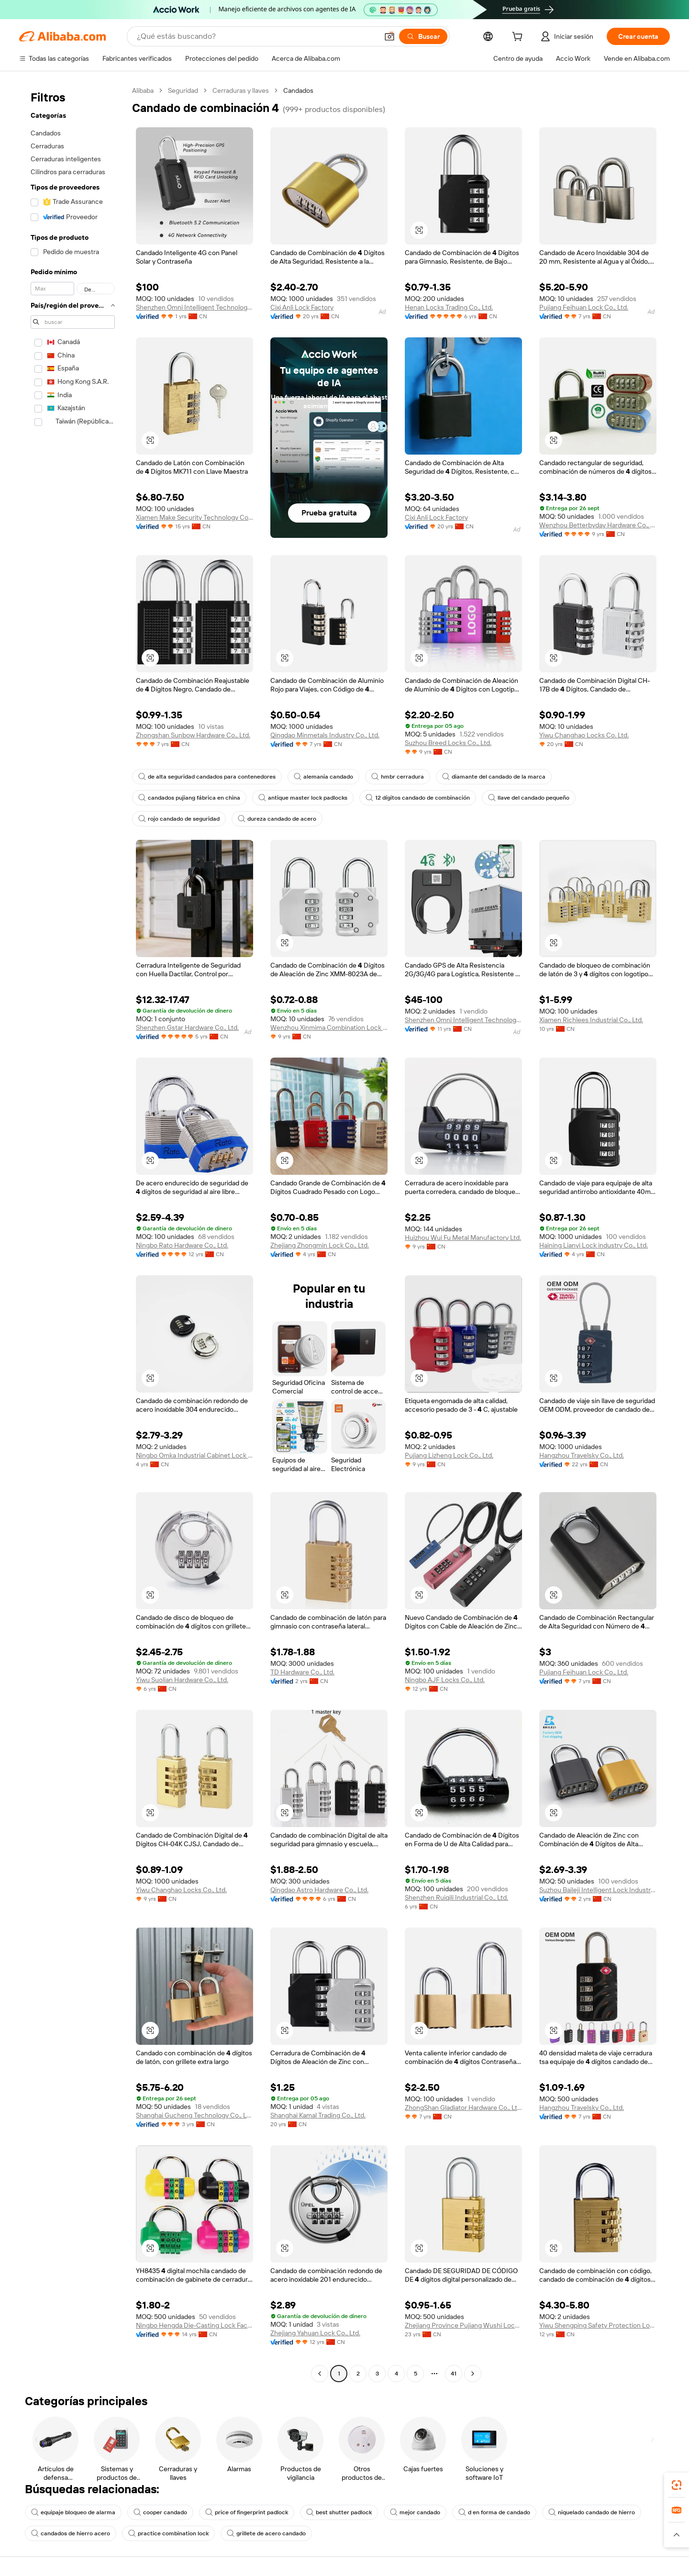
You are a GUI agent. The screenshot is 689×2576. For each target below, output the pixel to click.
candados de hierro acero (70, 2533)
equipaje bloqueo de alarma (73, 2512)
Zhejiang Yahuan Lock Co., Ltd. (315, 2333)
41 (453, 2373)
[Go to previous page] (319, 2373)
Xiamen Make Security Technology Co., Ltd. (194, 517)
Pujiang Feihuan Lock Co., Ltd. (583, 307)
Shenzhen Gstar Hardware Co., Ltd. (187, 1027)
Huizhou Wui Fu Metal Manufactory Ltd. (463, 1237)
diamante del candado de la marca (493, 777)
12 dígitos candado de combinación (418, 798)
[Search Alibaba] (256, 36)
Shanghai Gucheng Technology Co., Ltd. (194, 2115)
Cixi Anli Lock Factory (301, 307)
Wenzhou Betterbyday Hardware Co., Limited (597, 525)
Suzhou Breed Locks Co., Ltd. (448, 743)
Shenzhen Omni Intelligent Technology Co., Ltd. (194, 307)
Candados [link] (298, 90)
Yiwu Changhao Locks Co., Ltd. (181, 1890)
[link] (676, 2485)
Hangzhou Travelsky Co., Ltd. (581, 1455)
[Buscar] (423, 36)
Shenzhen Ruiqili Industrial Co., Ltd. (456, 1897)
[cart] (519, 38)
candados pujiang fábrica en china (189, 798)
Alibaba (143, 90)
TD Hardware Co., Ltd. (302, 1672)
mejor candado (415, 2512)
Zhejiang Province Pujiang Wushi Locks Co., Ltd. (463, 2325)
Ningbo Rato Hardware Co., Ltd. (182, 1245)
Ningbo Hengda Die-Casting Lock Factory (194, 2325)
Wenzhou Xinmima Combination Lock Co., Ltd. (329, 1027)
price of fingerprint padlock (246, 2512)
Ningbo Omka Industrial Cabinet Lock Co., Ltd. (194, 1455)
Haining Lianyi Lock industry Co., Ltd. (593, 1245)
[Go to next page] (472, 2373)
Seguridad (183, 90)
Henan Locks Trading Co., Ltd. (449, 307)
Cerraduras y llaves (240, 90)
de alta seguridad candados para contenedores (207, 777)
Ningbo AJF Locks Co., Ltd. (445, 1680)
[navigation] (73, 1233)
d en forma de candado (494, 2512)
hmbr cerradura (397, 777)
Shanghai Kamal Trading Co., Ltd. (318, 2115)
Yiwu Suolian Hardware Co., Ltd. (182, 1680)
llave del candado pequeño (528, 798)
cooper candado (160, 2512)
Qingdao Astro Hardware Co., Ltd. (319, 1890)
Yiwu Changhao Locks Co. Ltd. (584, 735)
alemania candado (323, 777)
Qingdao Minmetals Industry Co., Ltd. (324, 735)
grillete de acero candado (266, 2533)
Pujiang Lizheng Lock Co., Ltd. (449, 1455)
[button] (389, 36)
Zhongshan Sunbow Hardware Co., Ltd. (193, 735)
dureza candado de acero (277, 819)
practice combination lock (168, 2533)
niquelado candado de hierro (591, 2512)
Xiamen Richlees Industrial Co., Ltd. (591, 1020)
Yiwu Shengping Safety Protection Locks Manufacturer (597, 2325)
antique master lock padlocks (302, 798)
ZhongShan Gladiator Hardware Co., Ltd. (463, 2107)
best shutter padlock (339, 2512)
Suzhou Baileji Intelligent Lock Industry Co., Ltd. (597, 1890)
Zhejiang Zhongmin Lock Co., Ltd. (319, 1245)
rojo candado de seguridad (179, 819)
